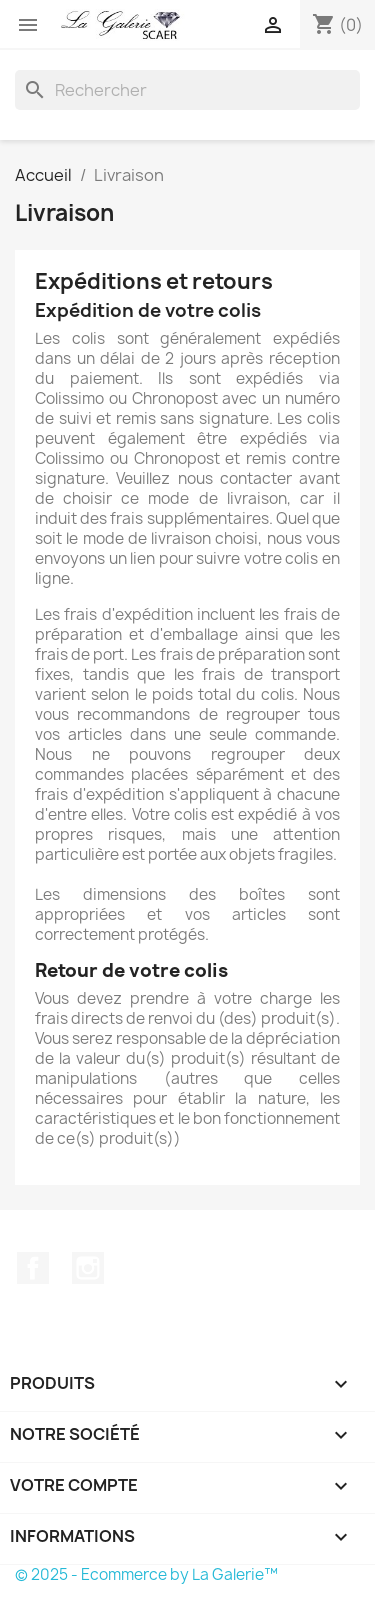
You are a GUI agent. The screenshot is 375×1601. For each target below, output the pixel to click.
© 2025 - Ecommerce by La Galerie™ (146, 1574)
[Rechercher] (187, 90)
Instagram (88, 1268)
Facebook (33, 1268)
